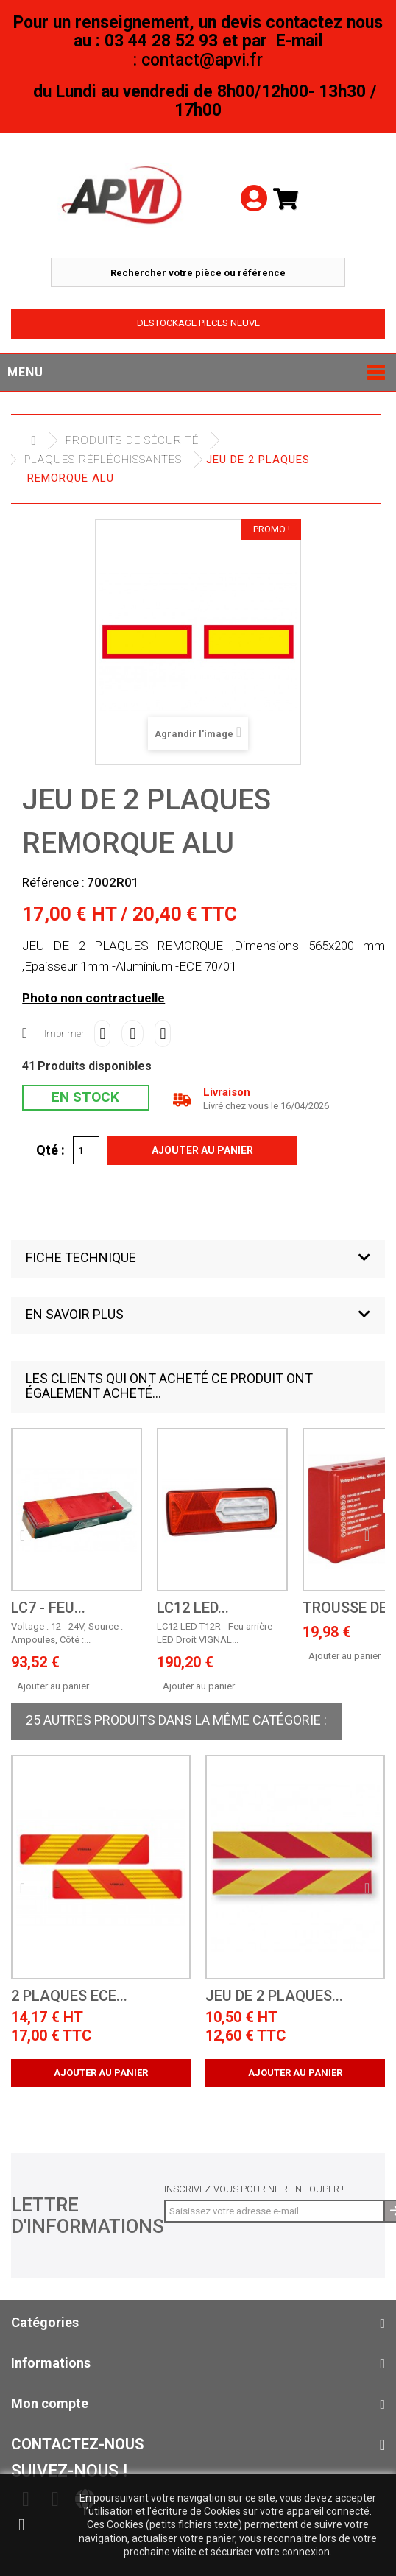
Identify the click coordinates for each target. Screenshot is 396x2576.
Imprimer (64, 1033)
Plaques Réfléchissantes (103, 459)
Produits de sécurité (132, 440)
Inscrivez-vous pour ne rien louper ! (254, 2189)
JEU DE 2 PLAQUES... (274, 1996)
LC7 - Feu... (48, 1608)
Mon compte (49, 2403)
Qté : (50, 1149)
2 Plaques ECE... (69, 1996)
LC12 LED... (193, 1608)
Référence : (53, 882)
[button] (198, 1259)
